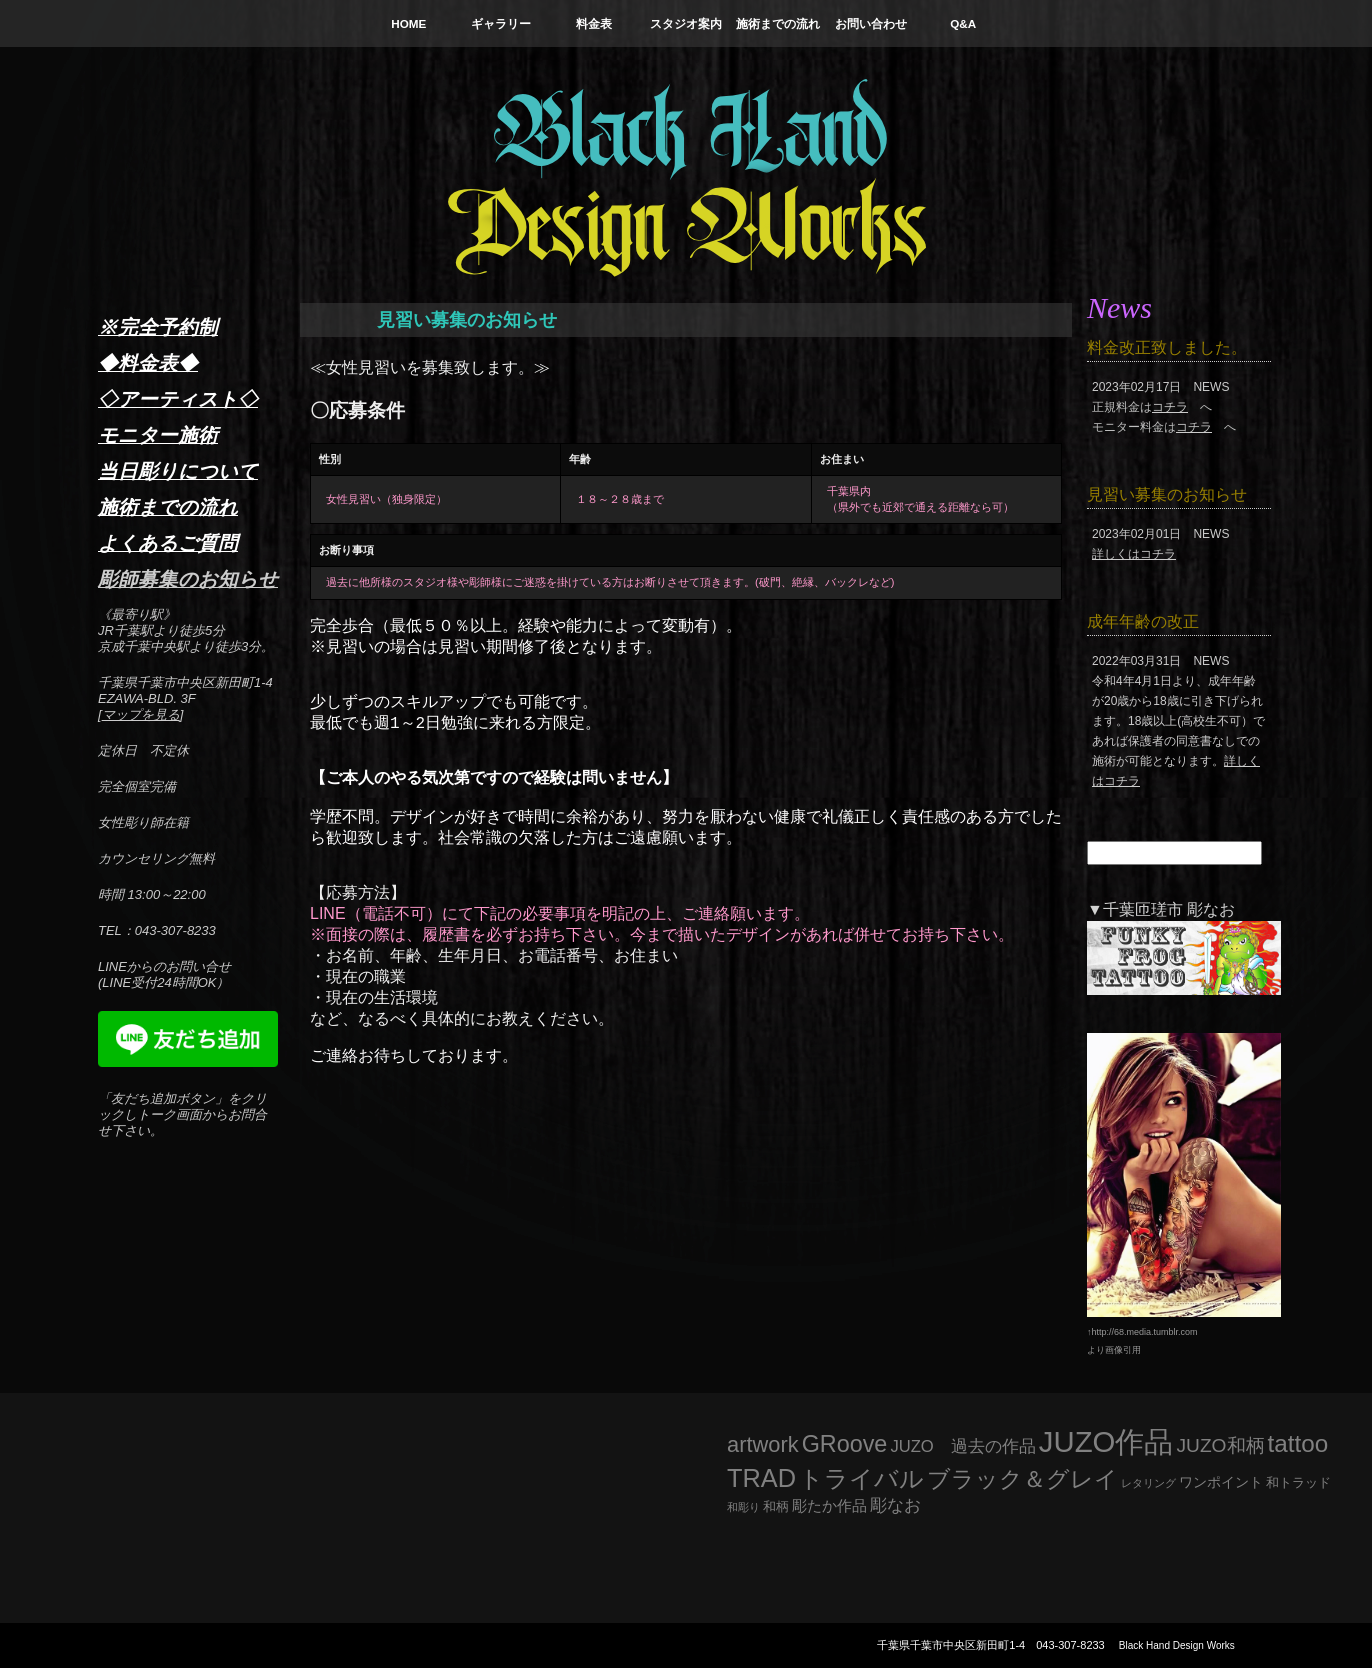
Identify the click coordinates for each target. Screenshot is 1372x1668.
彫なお (895, 1505)
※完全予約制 (158, 327)
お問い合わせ (871, 23)
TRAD (761, 1478)
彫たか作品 (829, 1506)
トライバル (861, 1478)
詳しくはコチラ (1134, 554)
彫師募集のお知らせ (188, 579)
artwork (763, 1444)
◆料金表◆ (148, 363)
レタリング (1148, 1483)
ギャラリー (501, 23)
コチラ (1170, 407)
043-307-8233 (1070, 1645)
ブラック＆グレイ (1022, 1479)
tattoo (1298, 1443)
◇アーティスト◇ (178, 399)
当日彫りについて (178, 471)
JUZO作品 (1106, 1441)
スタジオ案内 (686, 23)
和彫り (743, 1507)
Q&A (963, 23)
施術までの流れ (778, 23)
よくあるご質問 (168, 543)
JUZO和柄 (1221, 1445)
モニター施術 (158, 435)
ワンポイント (1221, 1482)
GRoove (845, 1444)
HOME (408, 23)
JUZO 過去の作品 (962, 1446)
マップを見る (141, 714)
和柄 (776, 1506)
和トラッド (1298, 1483)
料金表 (594, 23)
